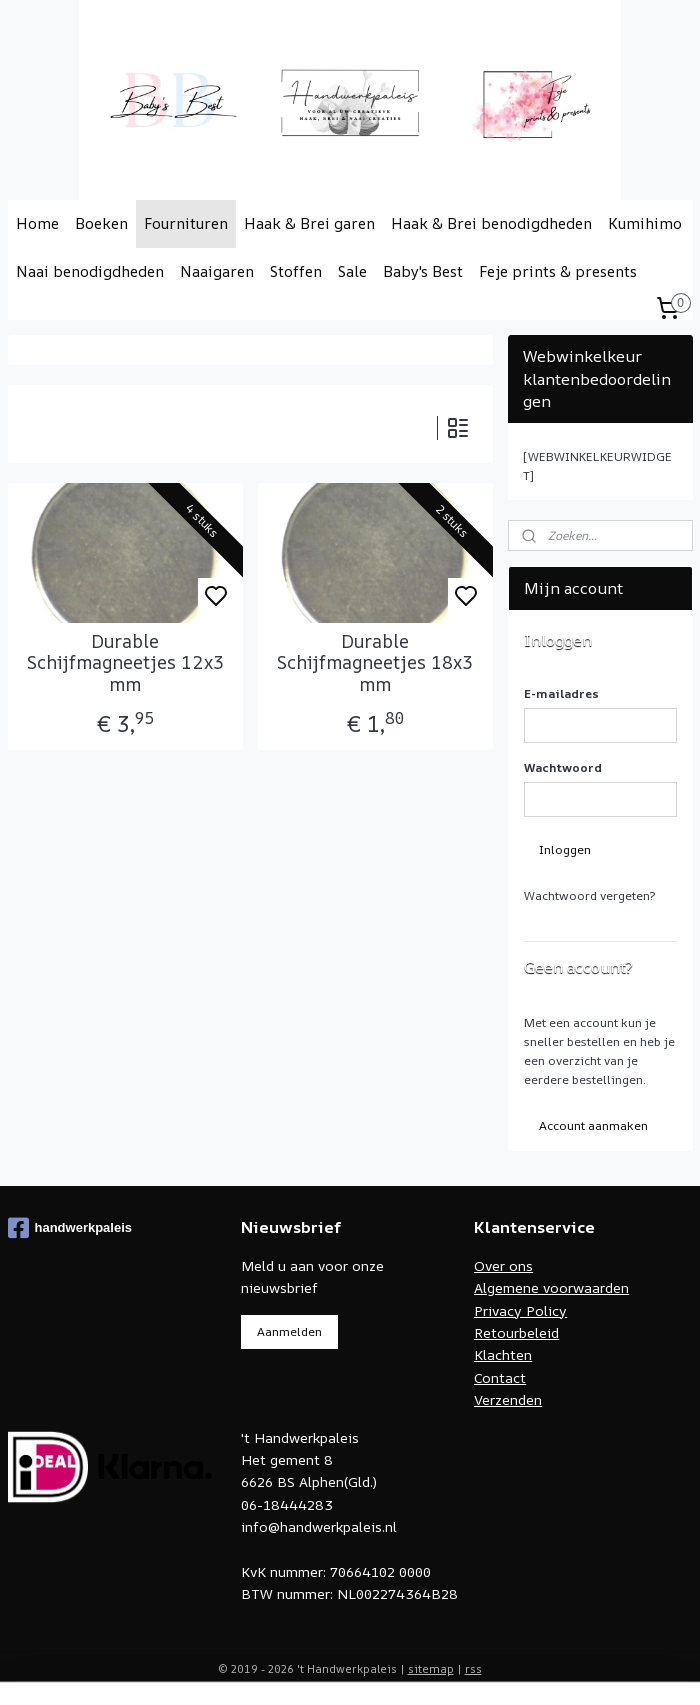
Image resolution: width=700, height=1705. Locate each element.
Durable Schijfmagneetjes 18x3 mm (375, 663)
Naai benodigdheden (90, 271)
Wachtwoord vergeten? (589, 895)
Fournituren (186, 223)
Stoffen (296, 271)
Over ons (503, 1265)
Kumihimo (645, 223)
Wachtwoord (563, 767)
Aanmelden (289, 1331)
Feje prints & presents (558, 271)
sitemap (431, 1668)
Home (37, 223)
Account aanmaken (593, 1125)
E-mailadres (561, 693)
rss (473, 1668)
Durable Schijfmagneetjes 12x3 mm (125, 663)
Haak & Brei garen (309, 223)
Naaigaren (217, 271)
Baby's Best (423, 271)
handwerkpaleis (70, 1228)
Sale (352, 271)
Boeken (101, 223)
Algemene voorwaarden (551, 1287)
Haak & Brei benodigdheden (491, 223)
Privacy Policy (520, 1310)
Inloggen (565, 849)
